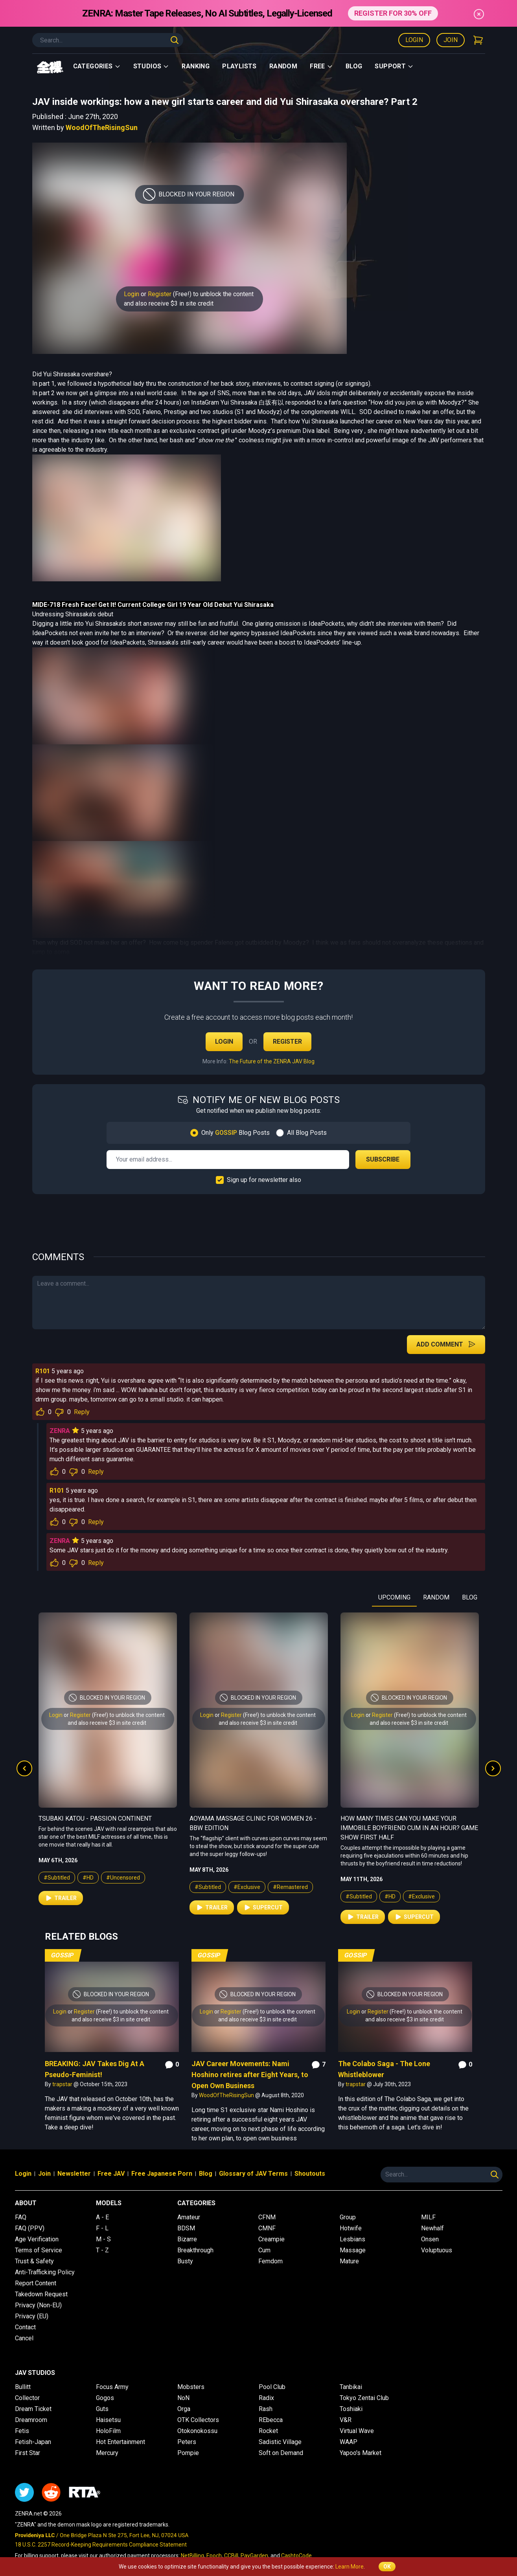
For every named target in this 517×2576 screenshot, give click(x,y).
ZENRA (60, 1431)
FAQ (20, 2217)
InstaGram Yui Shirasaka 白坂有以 (237, 402)
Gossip (62, 1955)
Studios (151, 66)
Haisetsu (108, 2420)
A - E (102, 2217)
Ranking (196, 66)
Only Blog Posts (235, 1132)
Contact (25, 2327)
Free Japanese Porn (161, 2173)
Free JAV (111, 2173)
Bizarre (187, 2239)
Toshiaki (351, 2409)
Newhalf (432, 2228)
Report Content (35, 2283)
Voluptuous (436, 2250)
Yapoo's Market (360, 2453)
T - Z (102, 2250)
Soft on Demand (281, 2453)
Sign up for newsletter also (264, 1180)
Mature (349, 2261)
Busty (185, 2261)
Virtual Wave (357, 2431)
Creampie (271, 2239)
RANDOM (436, 1597)
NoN (183, 2398)
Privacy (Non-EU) (38, 2305)
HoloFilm (108, 2431)
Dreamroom (31, 2420)
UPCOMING (394, 1597)
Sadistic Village (280, 2442)
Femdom (270, 2261)
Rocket (268, 2431)
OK (387, 2566)
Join (450, 40)
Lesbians (352, 2239)
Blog (354, 66)
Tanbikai (351, 2387)
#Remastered (290, 1887)
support (394, 66)
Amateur (188, 2217)
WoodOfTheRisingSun (102, 127)
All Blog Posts (307, 1132)
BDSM (186, 2228)
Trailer (61, 1898)
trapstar (63, 2084)
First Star (27, 2453)
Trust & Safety (34, 2261)
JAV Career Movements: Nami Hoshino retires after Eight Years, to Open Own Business (249, 2074)
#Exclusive (247, 1887)
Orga (183, 2409)
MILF (428, 2217)
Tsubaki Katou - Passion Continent (95, 1818)
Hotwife (351, 2228)
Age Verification (37, 2239)
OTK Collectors (198, 2420)
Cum (264, 2250)
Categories (97, 66)
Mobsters (190, 2387)
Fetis (22, 2431)
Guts (102, 2409)
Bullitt (23, 2387)
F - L (102, 2228)
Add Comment (446, 1344)
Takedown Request (41, 2294)
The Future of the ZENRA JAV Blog (272, 1061)
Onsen (430, 2239)
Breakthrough (195, 2250)
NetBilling (192, 2555)
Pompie (188, 2453)
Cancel (24, 2338)
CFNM (267, 2217)
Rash (265, 2409)
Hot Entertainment (120, 2442)
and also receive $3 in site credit (168, 303)
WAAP (348, 2442)
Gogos (105, 2398)
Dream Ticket (33, 2409)
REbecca (271, 2420)
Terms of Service (38, 2250)
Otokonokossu (197, 2431)
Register (159, 294)
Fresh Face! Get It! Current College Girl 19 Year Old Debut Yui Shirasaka (168, 604)
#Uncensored (123, 1877)
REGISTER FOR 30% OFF (393, 13)
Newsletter (74, 2173)
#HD (88, 1877)
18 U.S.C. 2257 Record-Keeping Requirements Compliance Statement (101, 2544)
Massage (353, 2250)
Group (348, 2217)
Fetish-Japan (33, 2442)
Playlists (239, 66)
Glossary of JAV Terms (253, 2173)
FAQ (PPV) (29, 2228)
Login (414, 40)
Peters (186, 2442)
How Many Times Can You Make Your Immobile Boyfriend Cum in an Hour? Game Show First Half (409, 1828)
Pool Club (272, 2387)
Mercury (107, 2453)
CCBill (231, 2555)
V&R (345, 2420)
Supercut (263, 1907)
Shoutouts (309, 2173)
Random (283, 66)
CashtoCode (296, 2555)
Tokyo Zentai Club (364, 2398)
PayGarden (254, 2555)
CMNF (267, 2228)
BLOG (469, 1597)
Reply (82, 1412)
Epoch (214, 2555)
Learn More (349, 2566)
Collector (27, 2398)
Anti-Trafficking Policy (45, 2272)
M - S (103, 2239)
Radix (266, 2398)
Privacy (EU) (31, 2316)
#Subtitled (57, 1877)
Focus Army (112, 2387)
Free (321, 66)
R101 (42, 1371)
